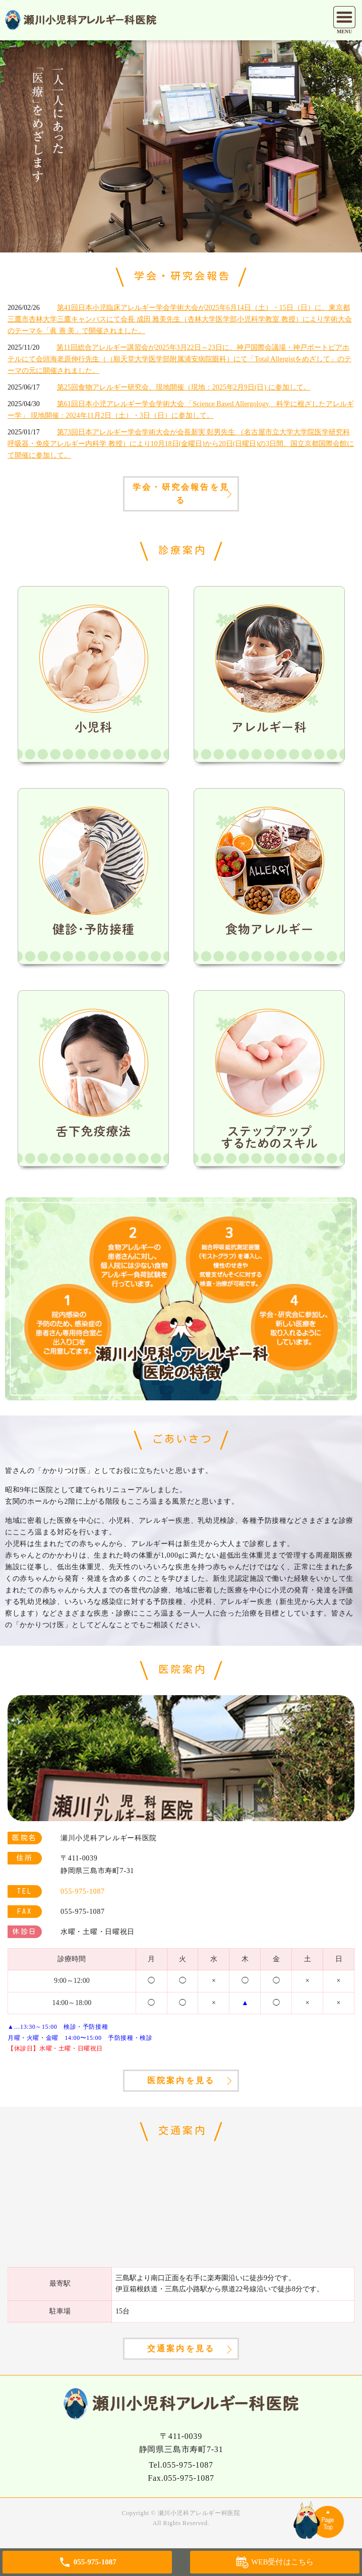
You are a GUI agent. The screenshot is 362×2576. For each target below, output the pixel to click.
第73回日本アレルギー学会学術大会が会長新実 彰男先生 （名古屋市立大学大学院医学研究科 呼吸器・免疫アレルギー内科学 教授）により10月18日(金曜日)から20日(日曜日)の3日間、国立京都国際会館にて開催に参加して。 (181, 443)
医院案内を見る (181, 2080)
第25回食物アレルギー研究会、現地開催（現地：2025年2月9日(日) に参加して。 (184, 387)
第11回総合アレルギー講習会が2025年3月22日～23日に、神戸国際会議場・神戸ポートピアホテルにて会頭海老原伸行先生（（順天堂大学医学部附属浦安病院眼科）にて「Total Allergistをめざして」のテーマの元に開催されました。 (179, 359)
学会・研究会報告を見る (181, 493)
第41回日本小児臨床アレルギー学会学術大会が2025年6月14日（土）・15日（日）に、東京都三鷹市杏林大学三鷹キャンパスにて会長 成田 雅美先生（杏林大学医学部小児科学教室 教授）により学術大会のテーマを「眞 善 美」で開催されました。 (180, 319)
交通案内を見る (181, 2348)
